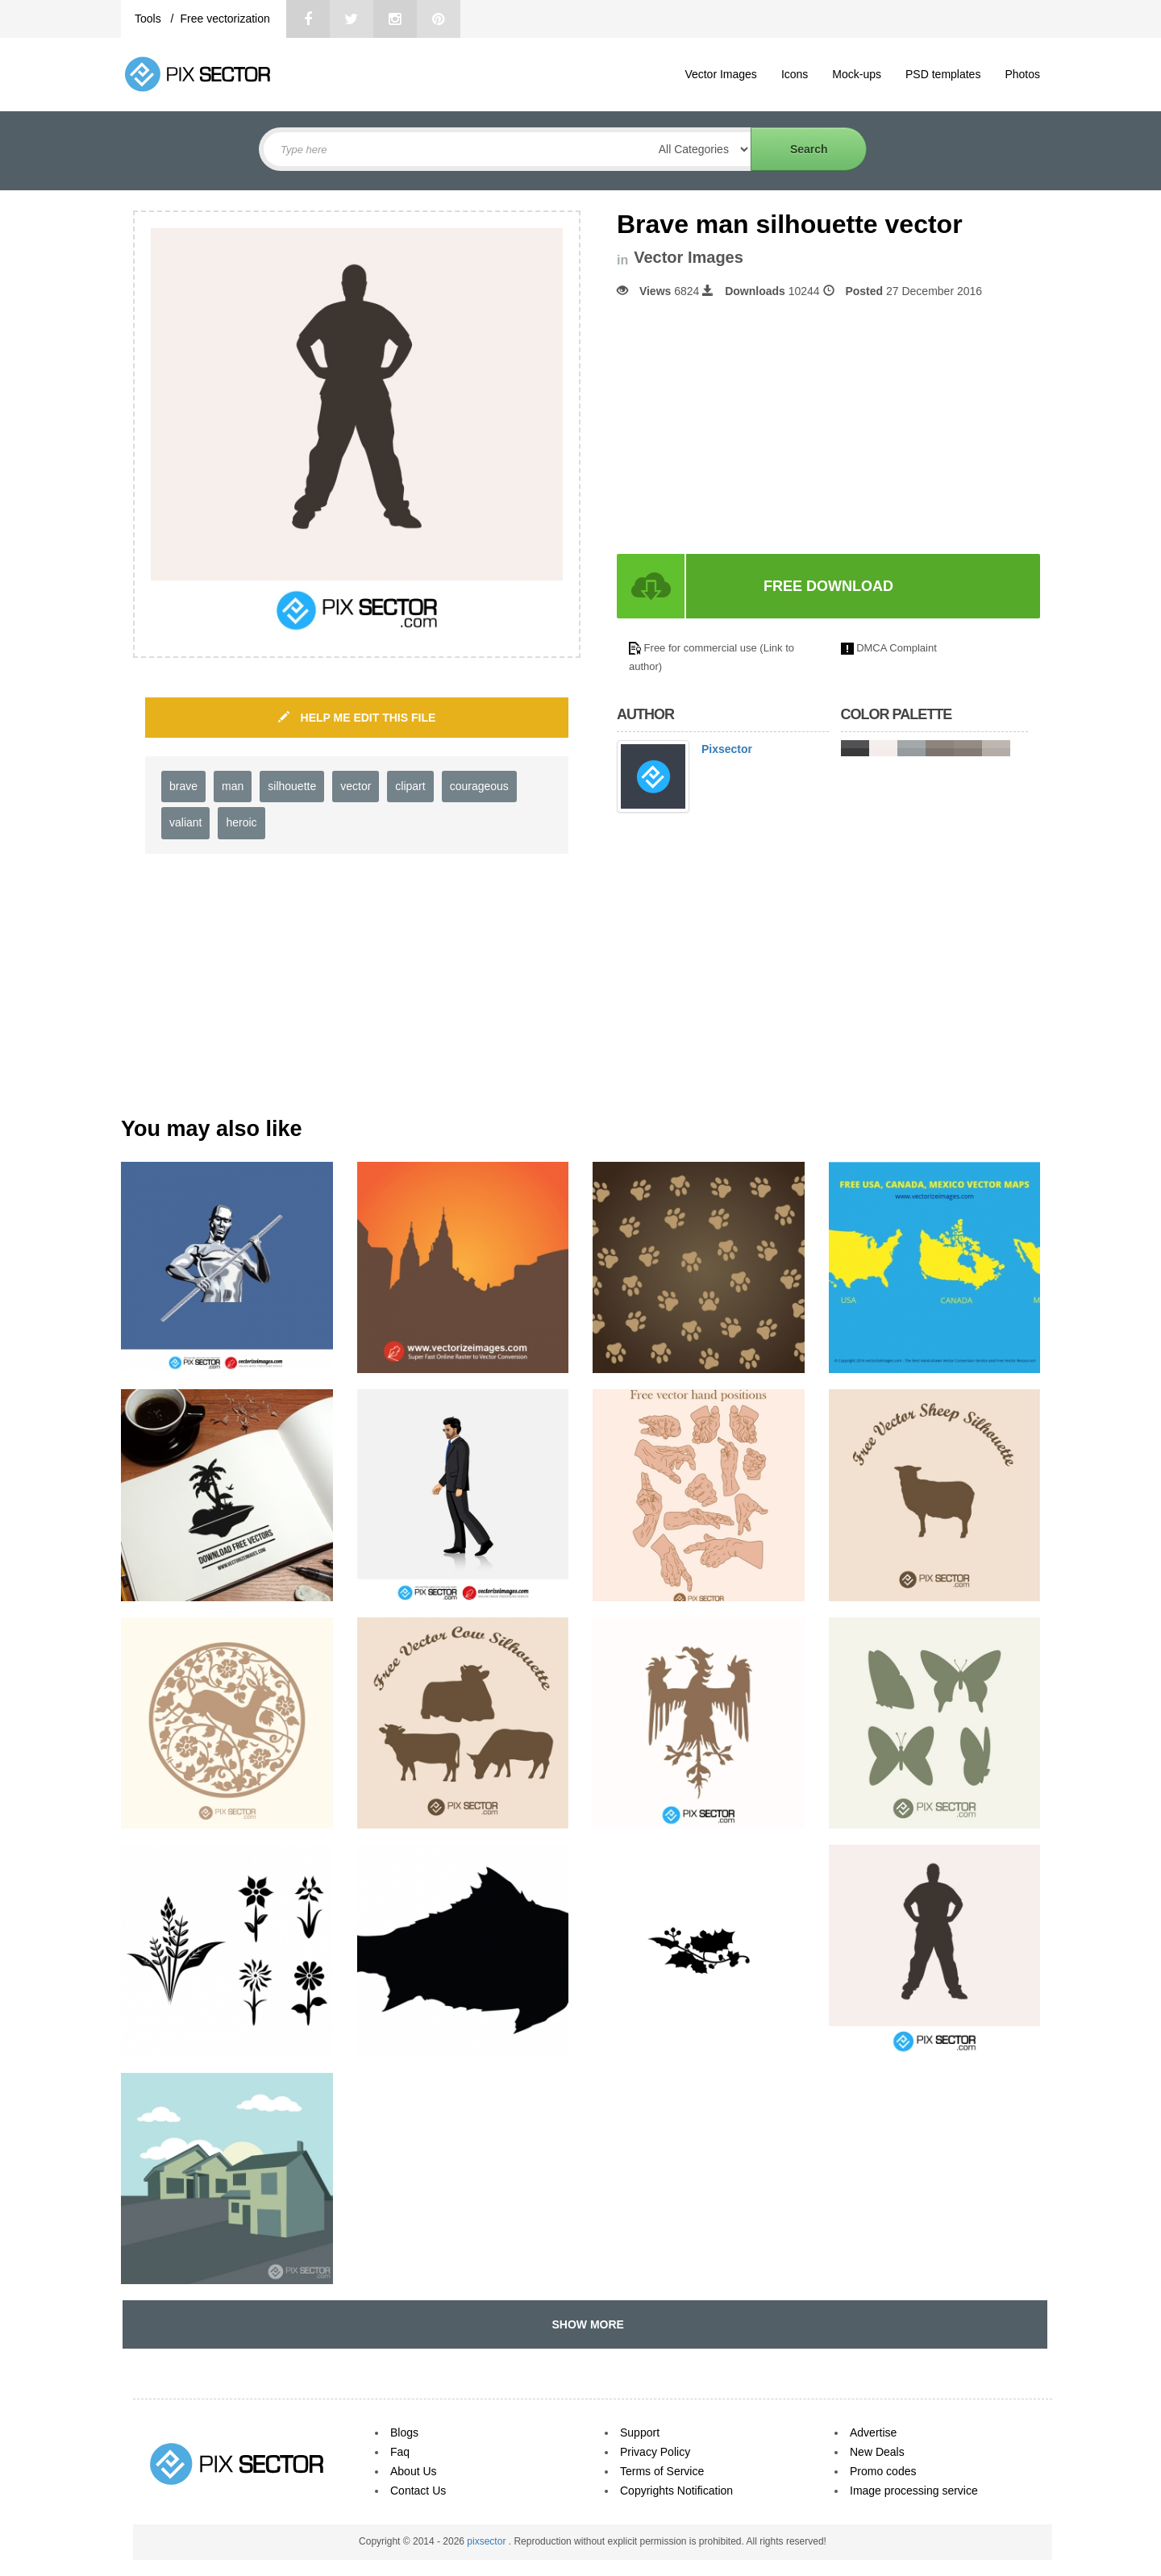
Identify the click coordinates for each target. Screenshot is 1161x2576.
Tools (149, 18)
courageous (479, 786)
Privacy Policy (655, 2451)
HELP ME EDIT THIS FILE (357, 717)
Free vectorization (224, 18)
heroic (241, 822)
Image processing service (914, 2490)
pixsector (487, 2541)
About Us (413, 2471)
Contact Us (418, 2490)
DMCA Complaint (896, 648)
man (232, 786)
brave (183, 786)
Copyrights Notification (676, 2490)
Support (640, 2432)
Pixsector (726, 749)
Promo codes (883, 2471)
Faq (400, 2451)
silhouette (292, 786)
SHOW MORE (585, 2324)
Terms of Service (662, 2471)
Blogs (404, 2432)
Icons (794, 74)
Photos (1022, 74)
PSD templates (942, 74)
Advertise (873, 2432)
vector (355, 786)
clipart (410, 786)
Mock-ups (856, 74)
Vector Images (721, 74)
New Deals (877, 2451)
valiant (185, 822)
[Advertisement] (752, 426)
